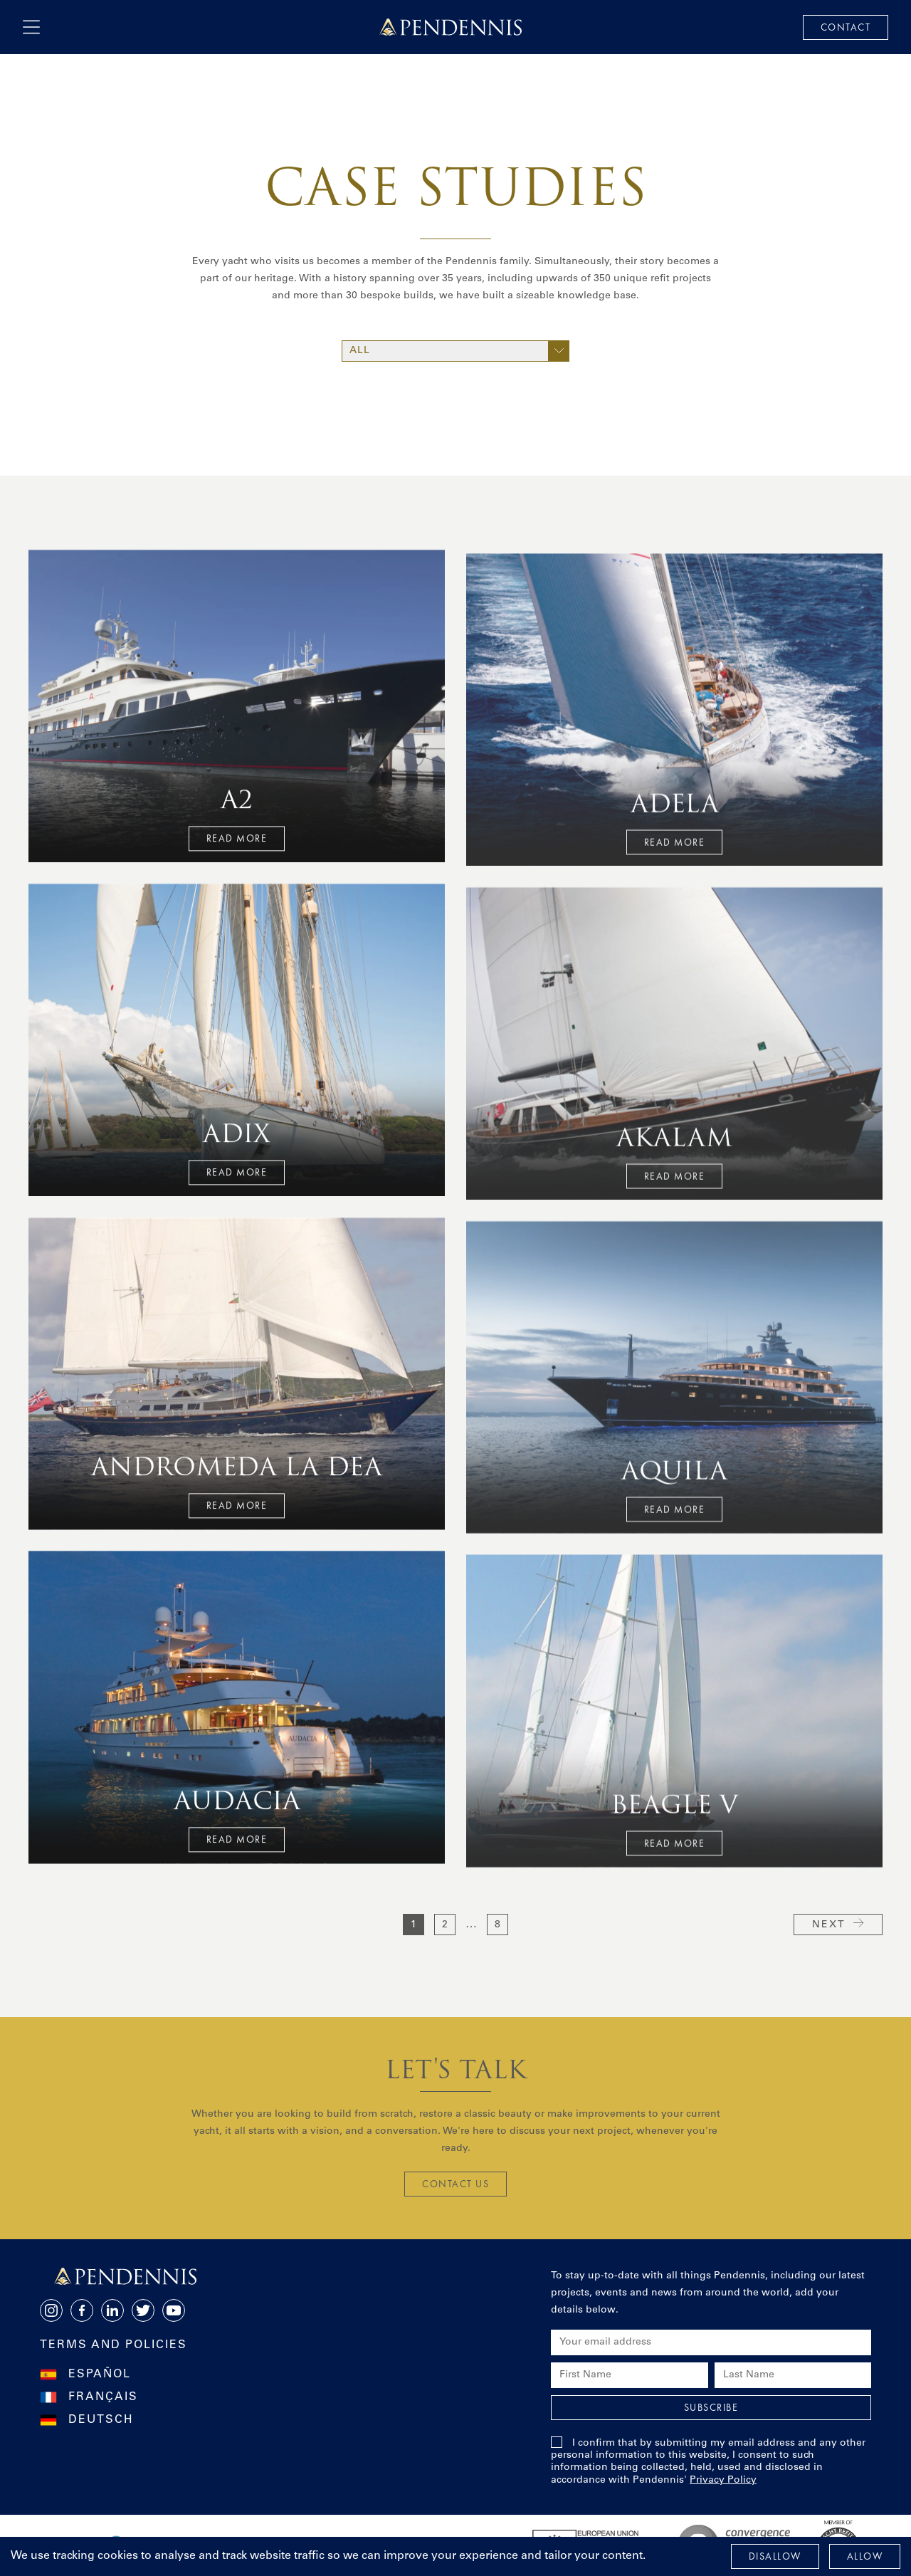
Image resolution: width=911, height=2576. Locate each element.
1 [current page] (413, 1925)
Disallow (775, 2556)
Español (99, 2374)
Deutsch (101, 2420)
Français (103, 2397)
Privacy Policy (723, 2481)
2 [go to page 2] (445, 1925)
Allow (865, 2556)
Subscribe (711, 2407)
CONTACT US (455, 2183)
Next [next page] (837, 1924)
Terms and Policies (113, 2345)
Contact (846, 27)
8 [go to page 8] (497, 1925)
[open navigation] (31, 27)
